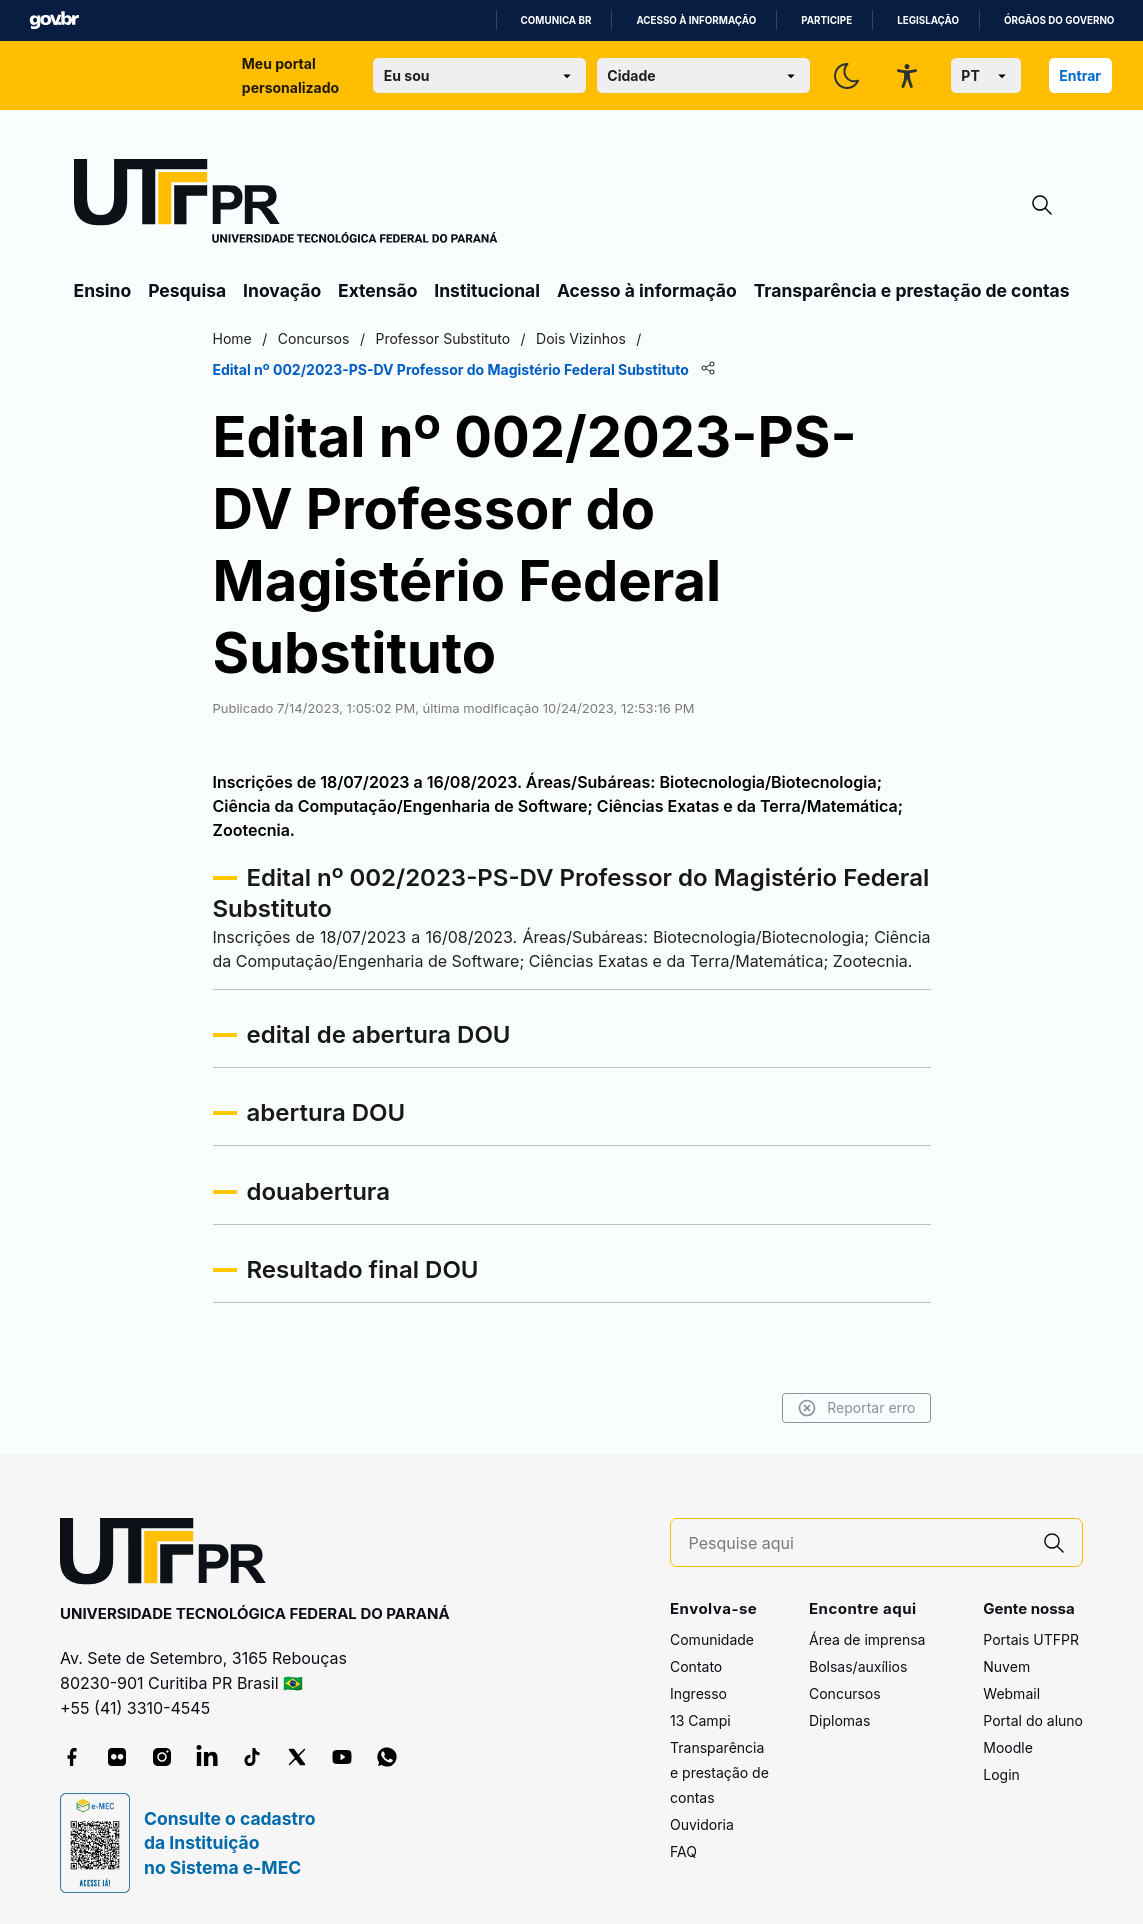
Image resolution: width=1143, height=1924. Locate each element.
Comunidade (712, 1639)
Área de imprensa (867, 1639)
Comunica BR (556, 20)
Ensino (103, 290)
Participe (826, 20)
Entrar (1080, 75)
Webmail (1011, 1693)
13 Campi (700, 1720)
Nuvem (1006, 1666)
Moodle (1008, 1747)
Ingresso (698, 1693)
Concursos (845, 1693)
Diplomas (839, 1720)
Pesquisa (187, 290)
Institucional (487, 290)
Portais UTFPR (1031, 1639)
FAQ (683, 1851)
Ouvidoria (702, 1824)
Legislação (928, 20)
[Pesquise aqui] (858, 1543)
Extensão (377, 290)
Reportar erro (856, 1408)
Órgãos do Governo (1059, 20)
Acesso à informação (696, 20)
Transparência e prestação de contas (912, 290)
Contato (696, 1666)
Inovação (282, 290)
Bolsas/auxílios (858, 1666)
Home (232, 338)
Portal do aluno (1033, 1720)
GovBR (54, 20)
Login (1001, 1774)
